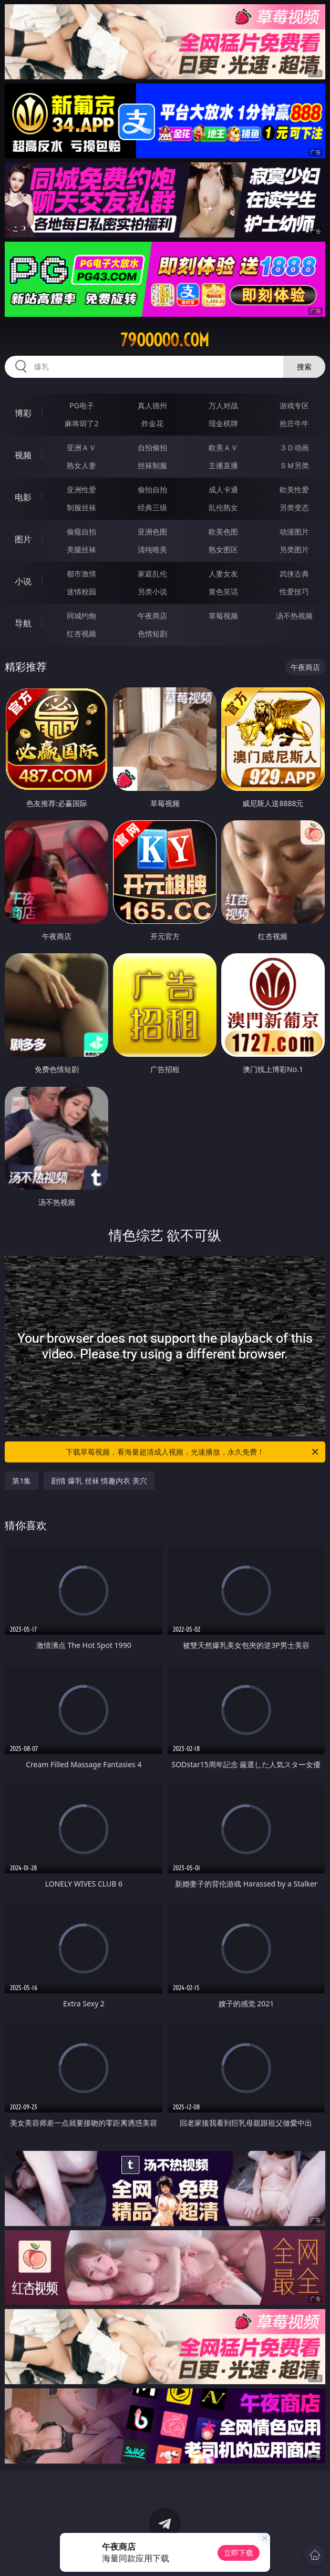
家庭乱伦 (152, 574)
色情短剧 (152, 633)
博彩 (23, 413)
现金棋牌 (223, 423)
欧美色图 (223, 532)
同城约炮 (81, 616)
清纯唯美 (152, 549)
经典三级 (152, 507)
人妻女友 (223, 574)
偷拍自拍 (152, 489)
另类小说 (152, 591)
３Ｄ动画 (294, 447)
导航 (23, 623)
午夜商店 (152, 616)
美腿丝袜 (81, 549)
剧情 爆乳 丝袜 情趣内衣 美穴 (99, 1481)
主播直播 (223, 465)
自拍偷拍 (152, 447)
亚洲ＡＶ (81, 447)
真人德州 (152, 405)
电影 (23, 497)
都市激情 (81, 574)
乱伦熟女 (223, 507)
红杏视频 (81, 633)
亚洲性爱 (81, 489)
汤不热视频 (294, 616)
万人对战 (223, 405)
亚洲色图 (152, 532)
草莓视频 (223, 616)
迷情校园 (81, 591)
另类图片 (294, 549)
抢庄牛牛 (294, 423)
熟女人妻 (81, 465)
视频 (23, 455)
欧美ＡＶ (223, 447)
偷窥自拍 (81, 532)
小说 (23, 581)
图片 (23, 539)
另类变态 (294, 507)
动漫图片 (294, 532)
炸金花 (152, 423)
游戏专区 (294, 405)
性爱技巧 (294, 591)
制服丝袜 (81, 507)
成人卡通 (223, 489)
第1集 (21, 1481)
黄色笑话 (223, 591)
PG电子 (81, 405)
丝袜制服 (152, 465)
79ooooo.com (164, 340)
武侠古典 (294, 574)
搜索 (304, 367)
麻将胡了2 (81, 423)
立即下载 (238, 2553)
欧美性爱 (294, 489)
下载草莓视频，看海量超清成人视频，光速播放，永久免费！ (193, 1452)
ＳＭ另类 (294, 465)
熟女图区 (223, 549)
